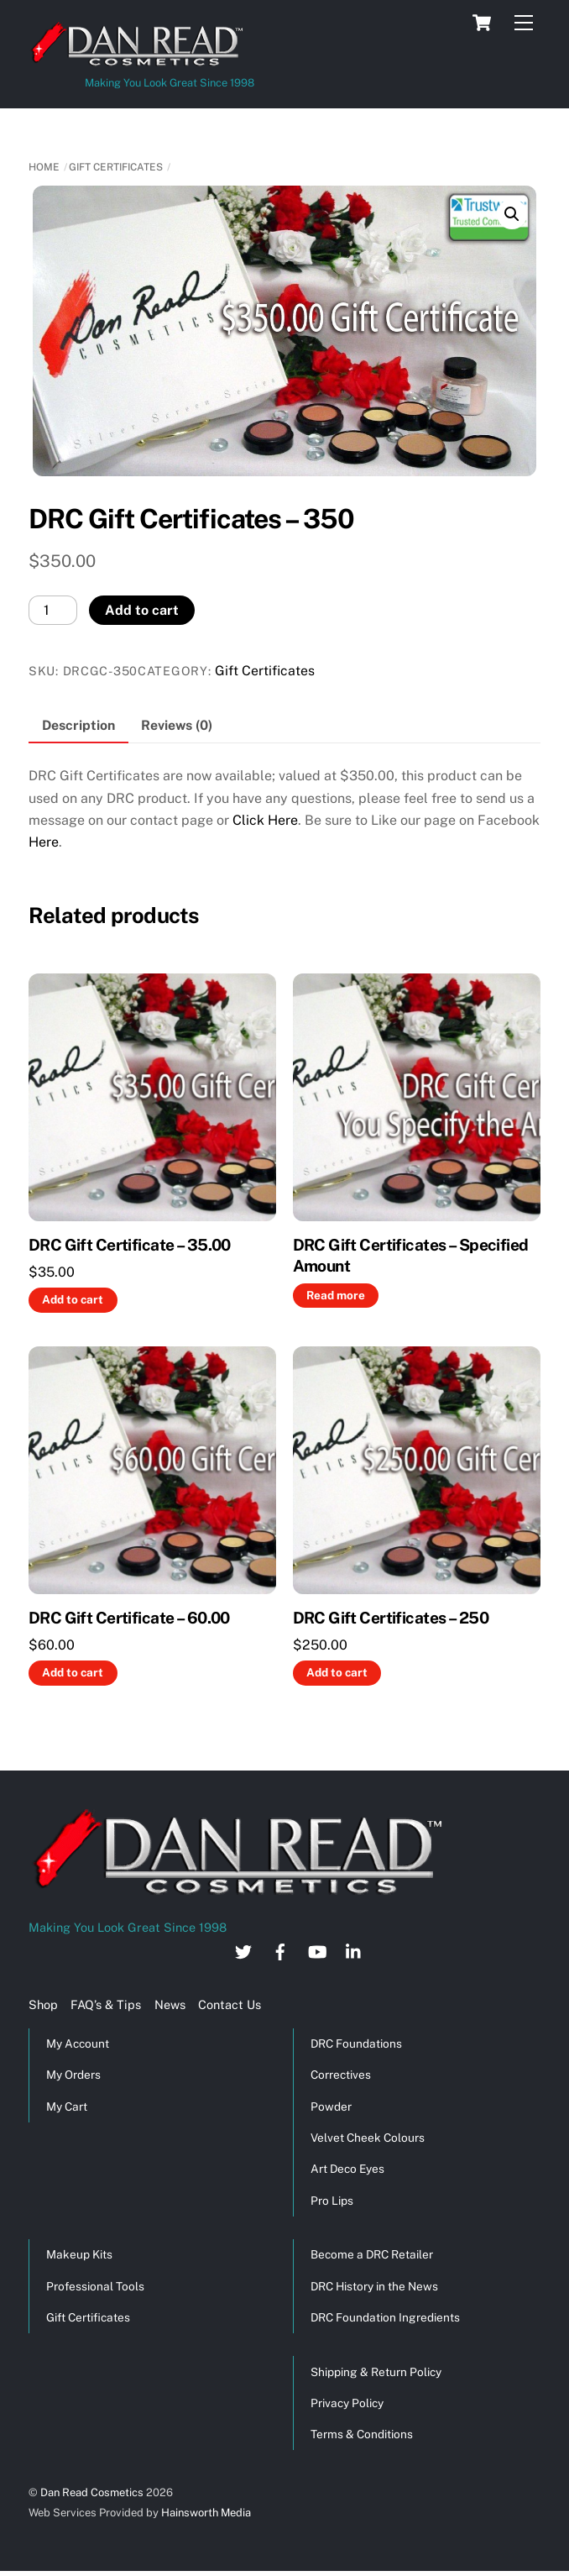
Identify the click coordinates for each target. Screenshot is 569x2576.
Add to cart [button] (72, 1299)
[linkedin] (354, 1950)
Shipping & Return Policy (376, 2372)
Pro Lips (332, 2200)
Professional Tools (95, 2286)
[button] (512, 214)
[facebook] (280, 1950)
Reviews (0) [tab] (176, 725)
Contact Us (229, 2004)
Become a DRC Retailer (372, 2254)
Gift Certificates (116, 167)
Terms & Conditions (362, 2434)
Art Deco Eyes (347, 2168)
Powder (331, 2106)
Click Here (265, 820)
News (169, 2004)
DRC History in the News (374, 2286)
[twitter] (243, 1950)
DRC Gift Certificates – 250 (390, 1617)
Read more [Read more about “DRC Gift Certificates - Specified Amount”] (335, 1295)
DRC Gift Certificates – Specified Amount (411, 1255)
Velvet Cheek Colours (368, 2137)
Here (44, 842)
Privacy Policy (347, 2403)
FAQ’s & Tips (105, 2004)
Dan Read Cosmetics (92, 2492)
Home (44, 167)
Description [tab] (78, 725)
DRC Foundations (356, 2043)
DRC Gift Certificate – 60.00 (129, 1617)
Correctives (341, 2074)
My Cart (66, 2106)
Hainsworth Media (205, 2512)
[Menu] (523, 23)
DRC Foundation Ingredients (385, 2317)
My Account (77, 2043)
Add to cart (142, 610)
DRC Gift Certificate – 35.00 (130, 1245)
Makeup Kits (79, 2254)
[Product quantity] (53, 610)
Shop (43, 2004)
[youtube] (317, 1950)
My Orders (73, 2074)
